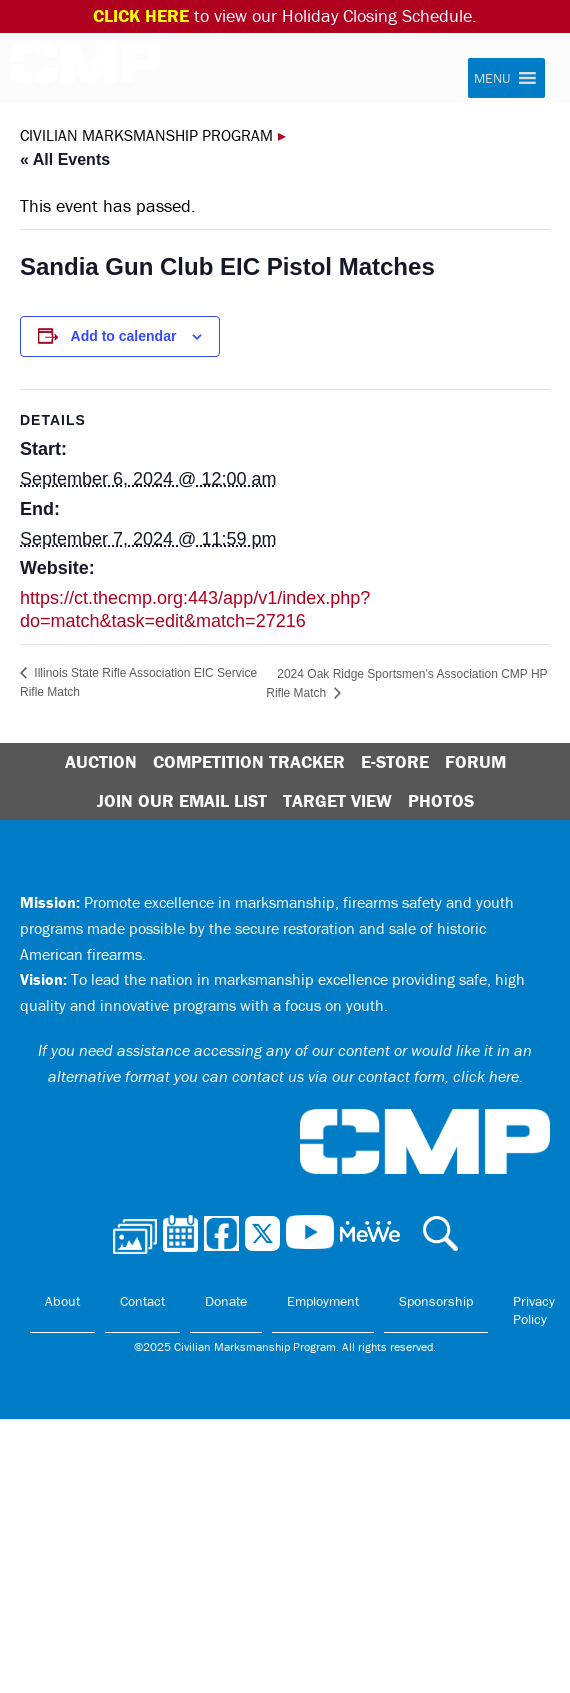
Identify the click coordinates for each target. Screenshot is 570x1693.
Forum (475, 761)
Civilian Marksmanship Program (85, 69)
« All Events (65, 159)
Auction (101, 761)
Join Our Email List (182, 800)
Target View (337, 800)
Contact (142, 1301)
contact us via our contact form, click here (375, 1076)
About (62, 1301)
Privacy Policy (534, 1310)
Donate (226, 1301)
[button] (492, 78)
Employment (323, 1301)
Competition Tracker (249, 761)
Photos (441, 800)
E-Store (395, 761)
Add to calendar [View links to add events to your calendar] (124, 336)
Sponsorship (436, 1301)
